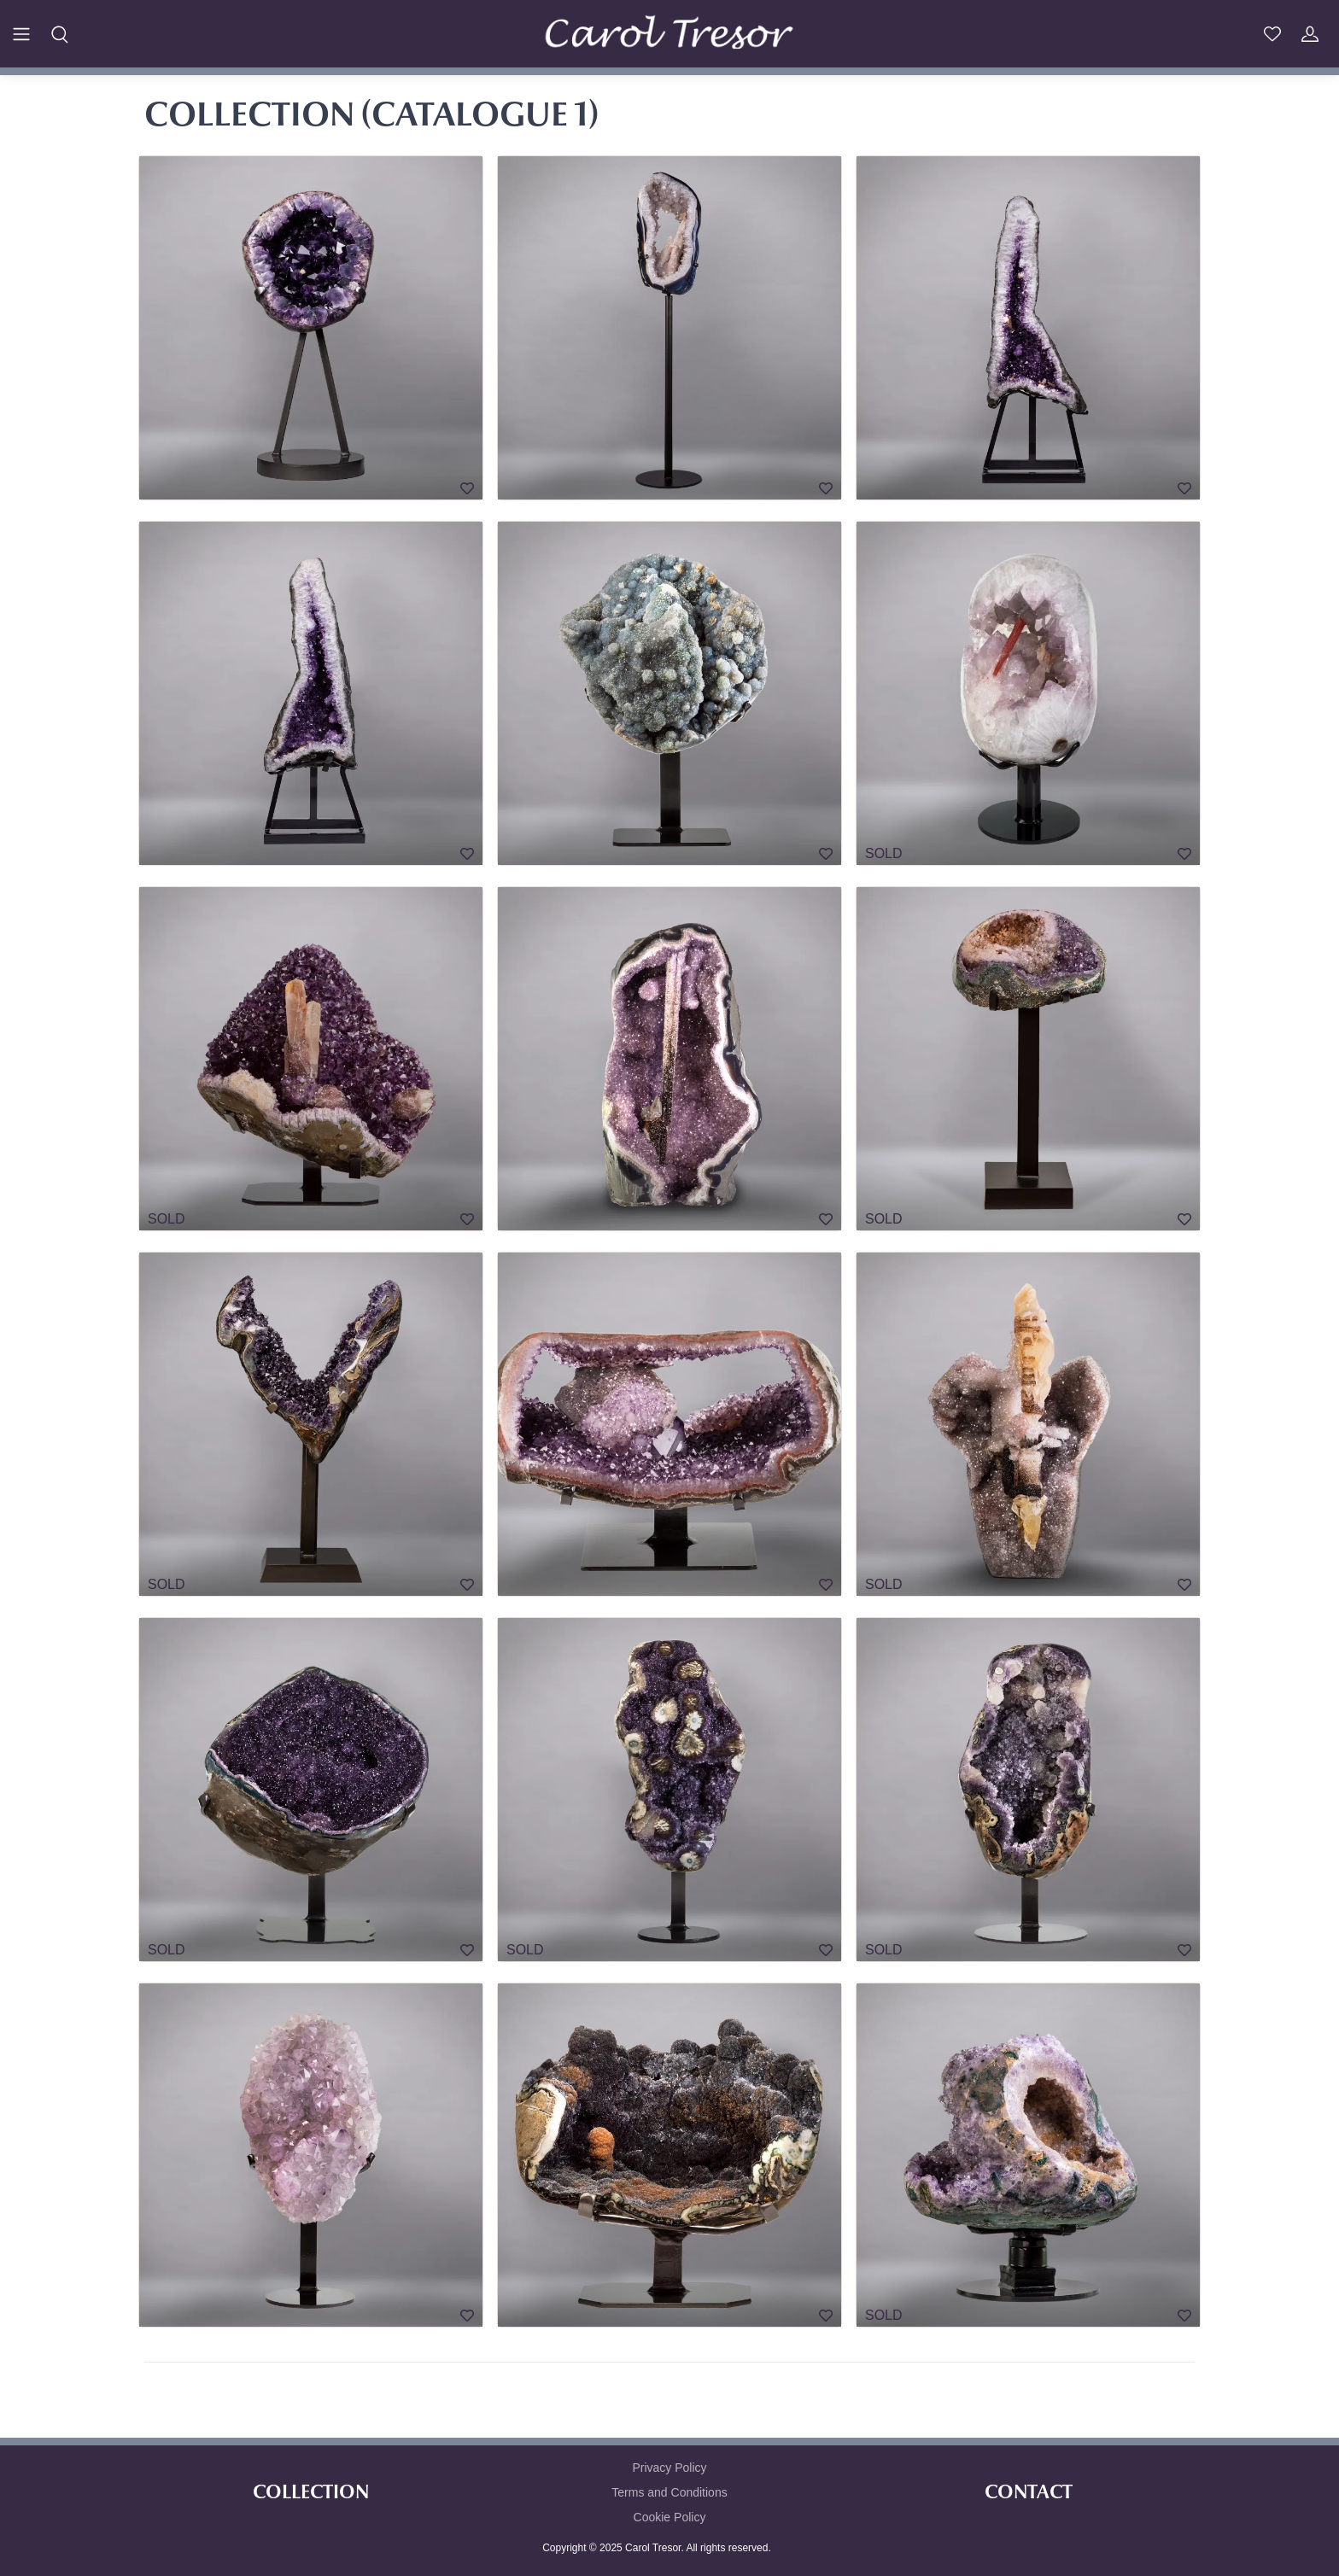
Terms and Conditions (669, 2492)
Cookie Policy (670, 2517)
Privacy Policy (669, 2467)
